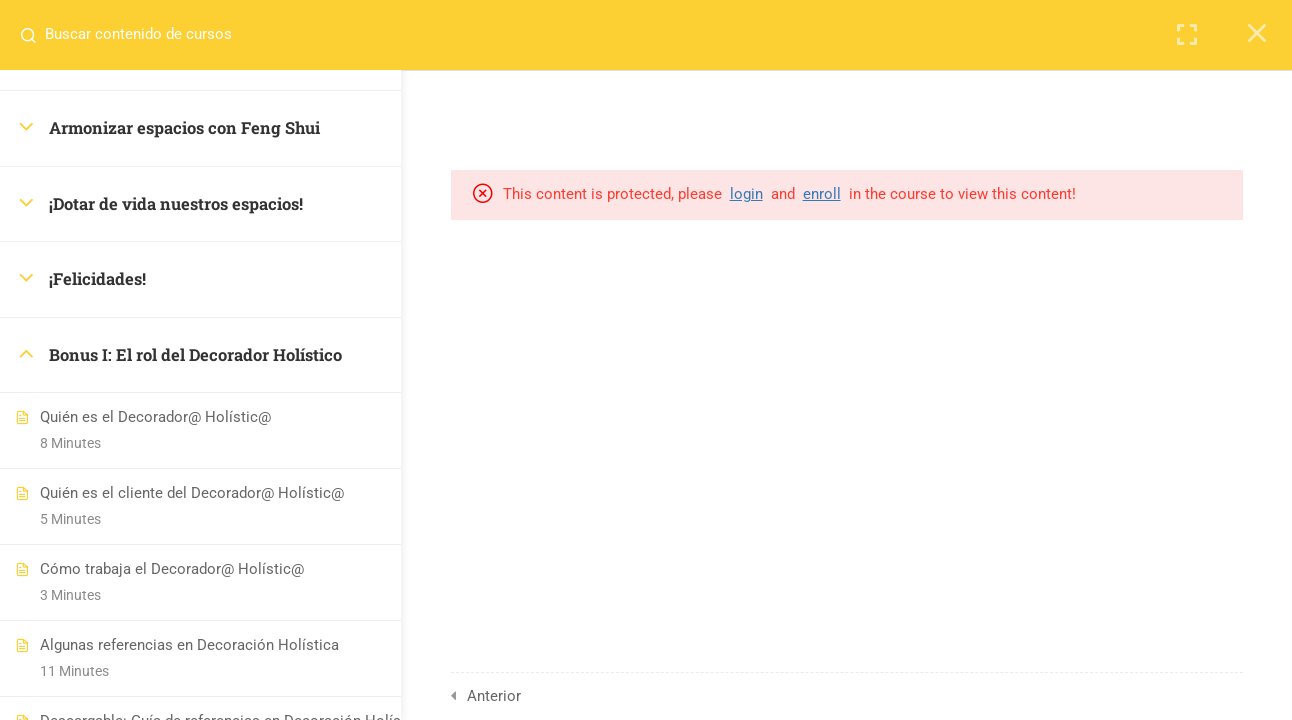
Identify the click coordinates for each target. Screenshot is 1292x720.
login (785, 194)
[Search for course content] (36, 35)
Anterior (531, 696)
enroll (861, 194)
